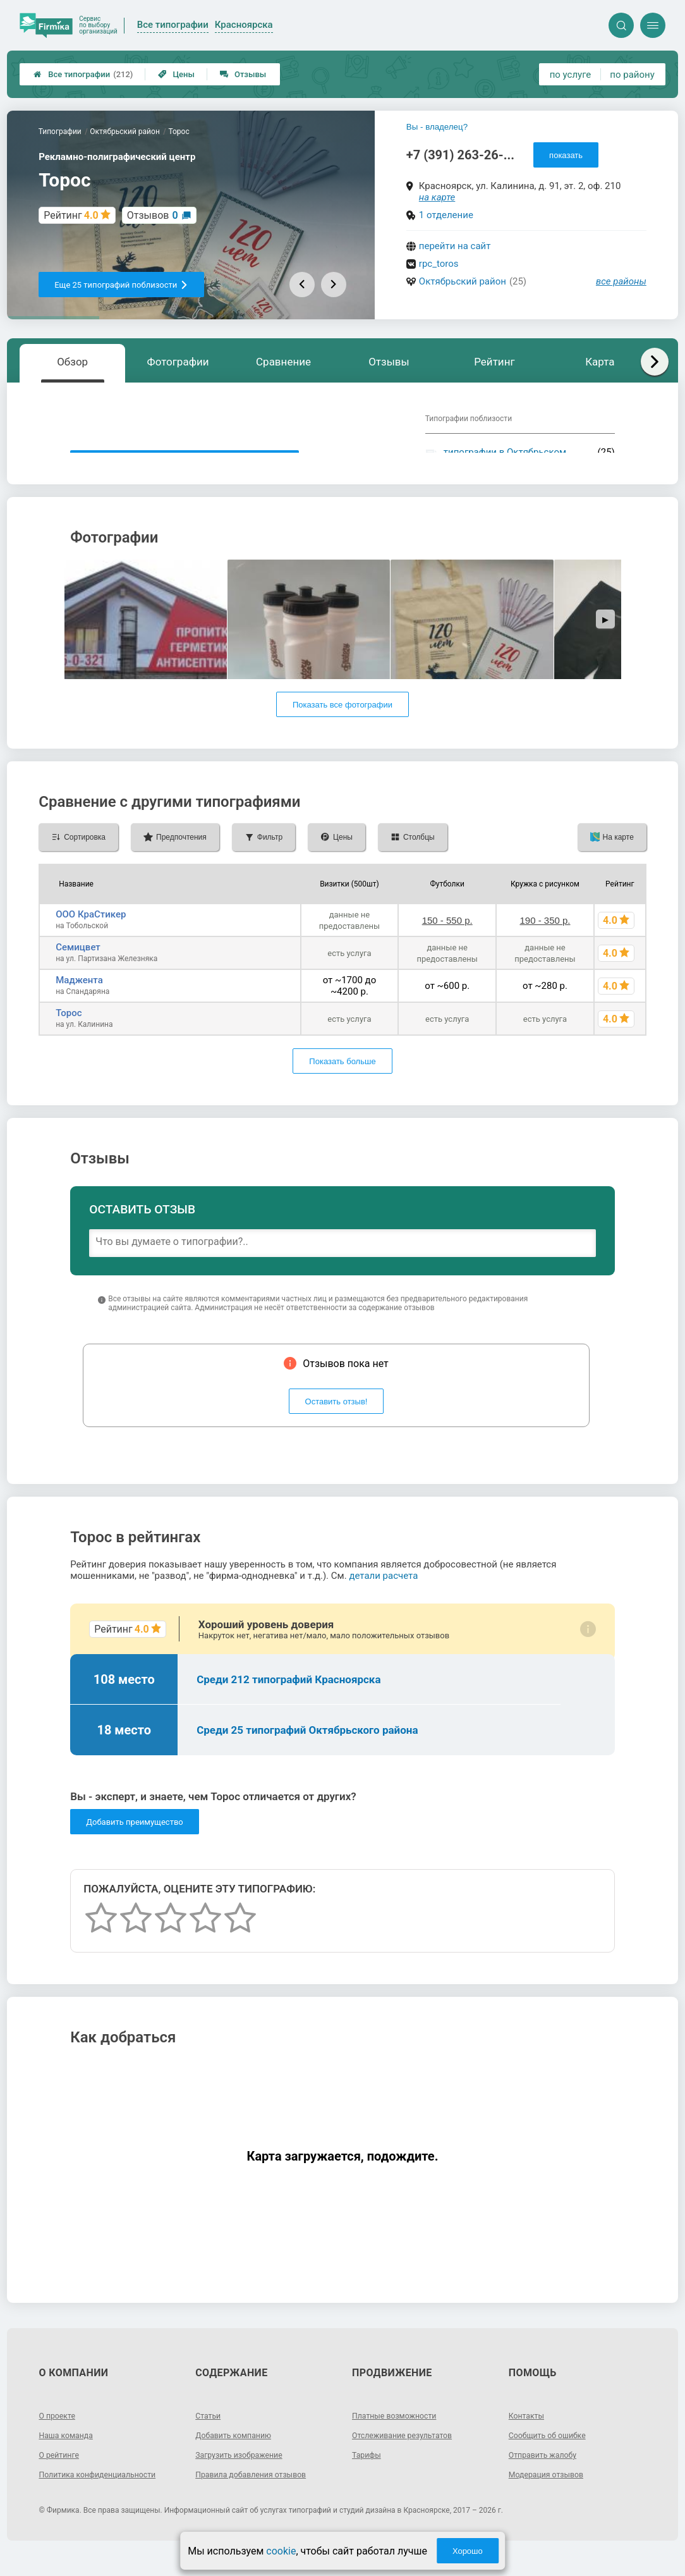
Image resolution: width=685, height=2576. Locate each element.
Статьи (209, 2438)
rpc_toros (439, 263)
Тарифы (368, 2477)
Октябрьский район (462, 281)
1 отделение (446, 215)
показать (566, 155)
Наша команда (69, 2458)
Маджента (79, 1003)
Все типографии (83, 74)
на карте (437, 197)
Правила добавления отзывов (258, 2497)
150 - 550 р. (447, 943)
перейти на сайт (455, 246)
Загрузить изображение (244, 2477)
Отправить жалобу (547, 2477)
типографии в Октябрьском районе (505, 457)
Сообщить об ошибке (553, 2458)
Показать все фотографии (342, 727)
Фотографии (178, 361)
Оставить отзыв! (336, 1424)
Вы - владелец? (437, 127)
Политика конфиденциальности (105, 2497)
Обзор (72, 361)
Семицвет (78, 970)
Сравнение (283, 361)
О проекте (59, 2438)
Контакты (529, 2438)
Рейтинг (494, 361)
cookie (281, 2551)
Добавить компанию (238, 2458)
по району (632, 74)
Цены (176, 74)
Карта (599, 361)
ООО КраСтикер (91, 937)
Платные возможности (400, 2438)
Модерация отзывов (551, 2497)
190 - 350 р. (544, 943)
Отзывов (152, 215)
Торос (69, 1035)
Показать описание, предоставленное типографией (184, 463)
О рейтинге (62, 2477)
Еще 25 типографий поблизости (121, 285)
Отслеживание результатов (409, 2458)
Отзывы (243, 74)
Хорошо (467, 2551)
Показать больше (342, 1084)
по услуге (570, 74)
